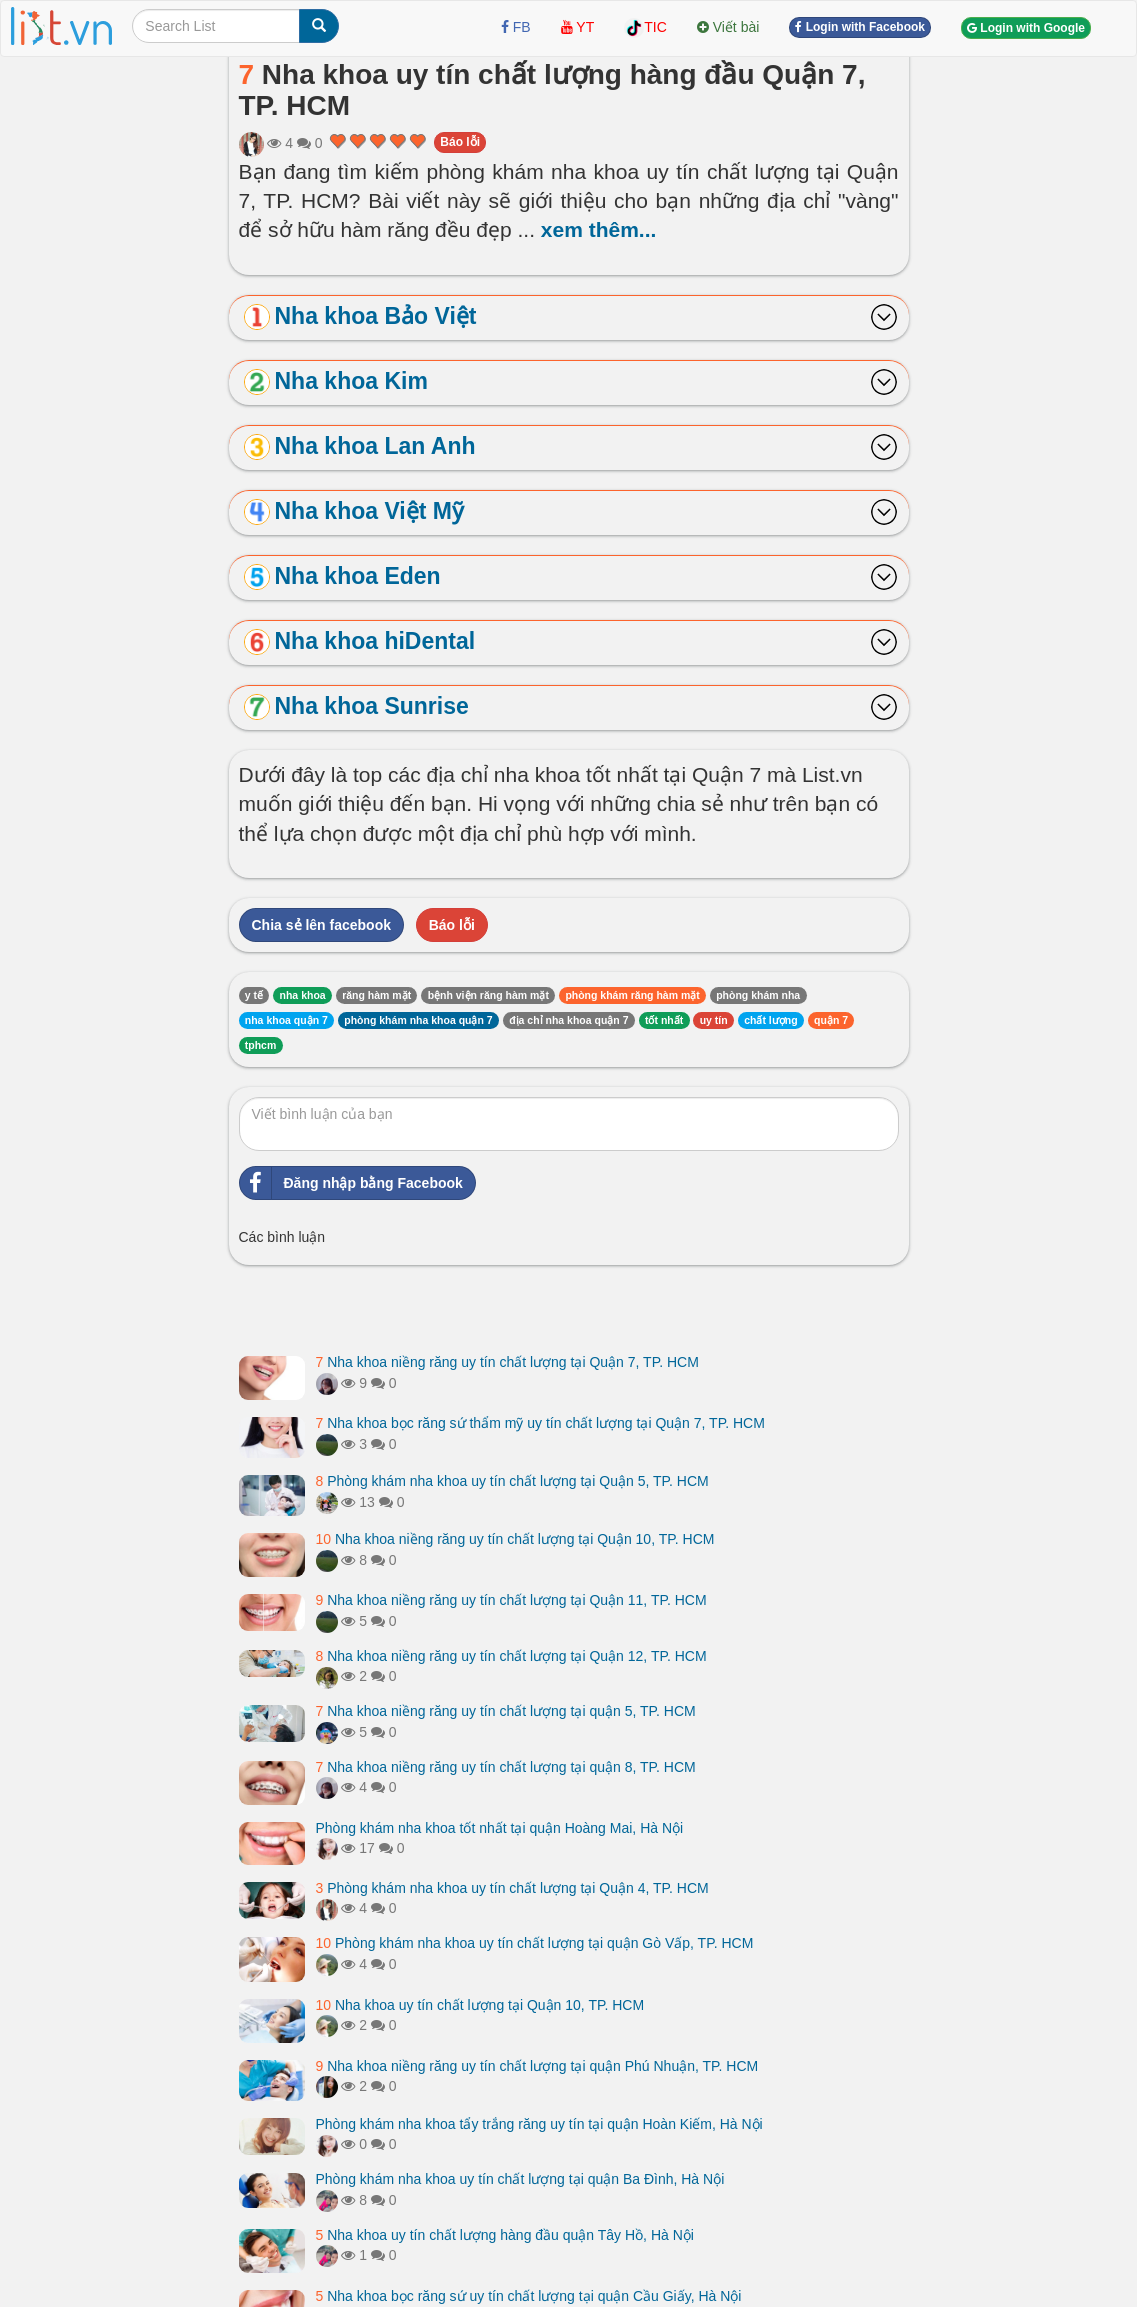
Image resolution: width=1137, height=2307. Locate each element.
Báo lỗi (460, 142)
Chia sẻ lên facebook (321, 925)
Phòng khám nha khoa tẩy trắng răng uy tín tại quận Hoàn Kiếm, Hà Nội (539, 2124)
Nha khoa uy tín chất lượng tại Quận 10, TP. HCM (480, 2005)
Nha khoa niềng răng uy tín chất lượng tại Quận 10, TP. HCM (515, 1539)
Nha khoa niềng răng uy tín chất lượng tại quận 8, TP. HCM (506, 1767)
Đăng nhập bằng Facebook (351, 1183)
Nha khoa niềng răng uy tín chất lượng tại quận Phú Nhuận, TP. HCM (537, 2066)
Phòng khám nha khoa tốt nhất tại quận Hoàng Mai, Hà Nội (500, 1828)
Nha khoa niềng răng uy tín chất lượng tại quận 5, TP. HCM (506, 1711)
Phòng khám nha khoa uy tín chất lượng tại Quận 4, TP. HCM (512, 1888)
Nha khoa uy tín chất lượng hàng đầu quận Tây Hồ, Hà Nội (505, 2235)
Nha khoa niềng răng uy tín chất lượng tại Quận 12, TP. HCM (511, 1656)
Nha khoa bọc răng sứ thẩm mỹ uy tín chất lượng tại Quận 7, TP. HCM (540, 1423)
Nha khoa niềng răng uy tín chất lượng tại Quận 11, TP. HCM (511, 1600)
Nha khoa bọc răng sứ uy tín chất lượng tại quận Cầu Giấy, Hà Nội (529, 2296)
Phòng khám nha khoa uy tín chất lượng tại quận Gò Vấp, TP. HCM (535, 1943)
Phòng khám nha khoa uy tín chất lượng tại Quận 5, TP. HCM (512, 1481)
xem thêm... (599, 229)
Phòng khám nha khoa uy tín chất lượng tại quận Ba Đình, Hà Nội (520, 2179)
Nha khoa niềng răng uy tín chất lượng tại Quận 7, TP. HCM (507, 1362)
